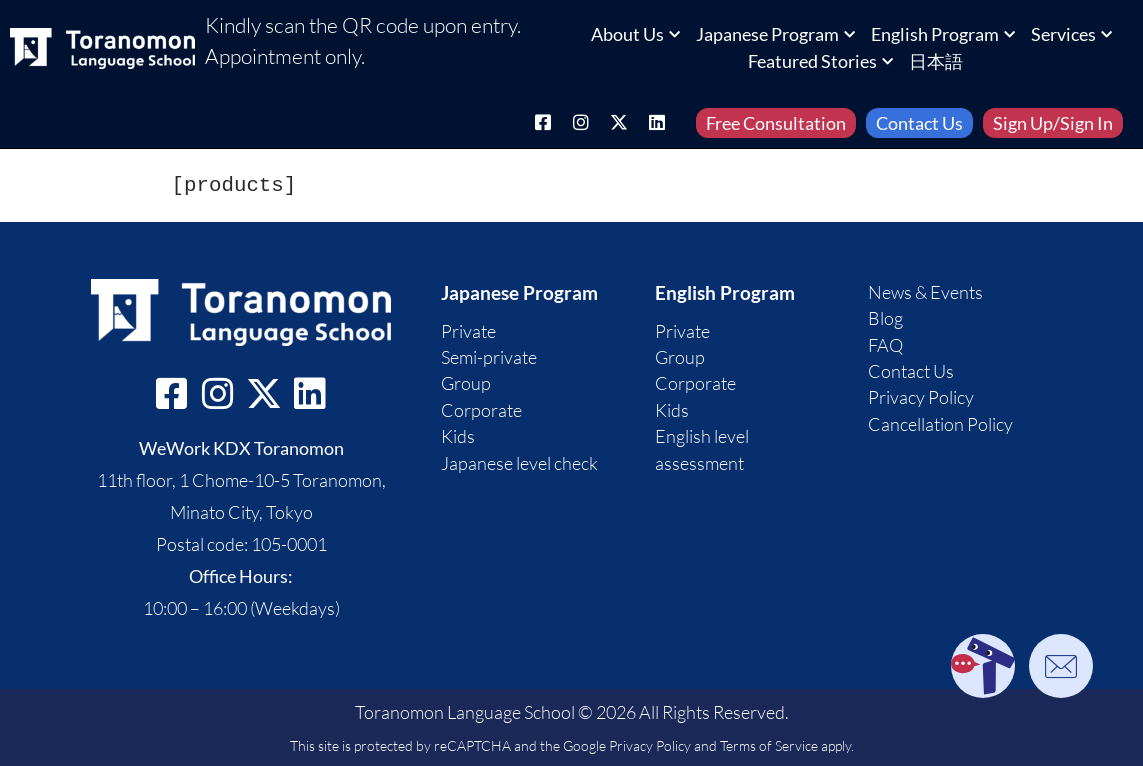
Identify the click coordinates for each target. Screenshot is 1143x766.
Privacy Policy (650, 745)
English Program (943, 34)
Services (1071, 34)
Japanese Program (775, 34)
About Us (635, 34)
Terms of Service (769, 745)
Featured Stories (820, 61)
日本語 (936, 61)
